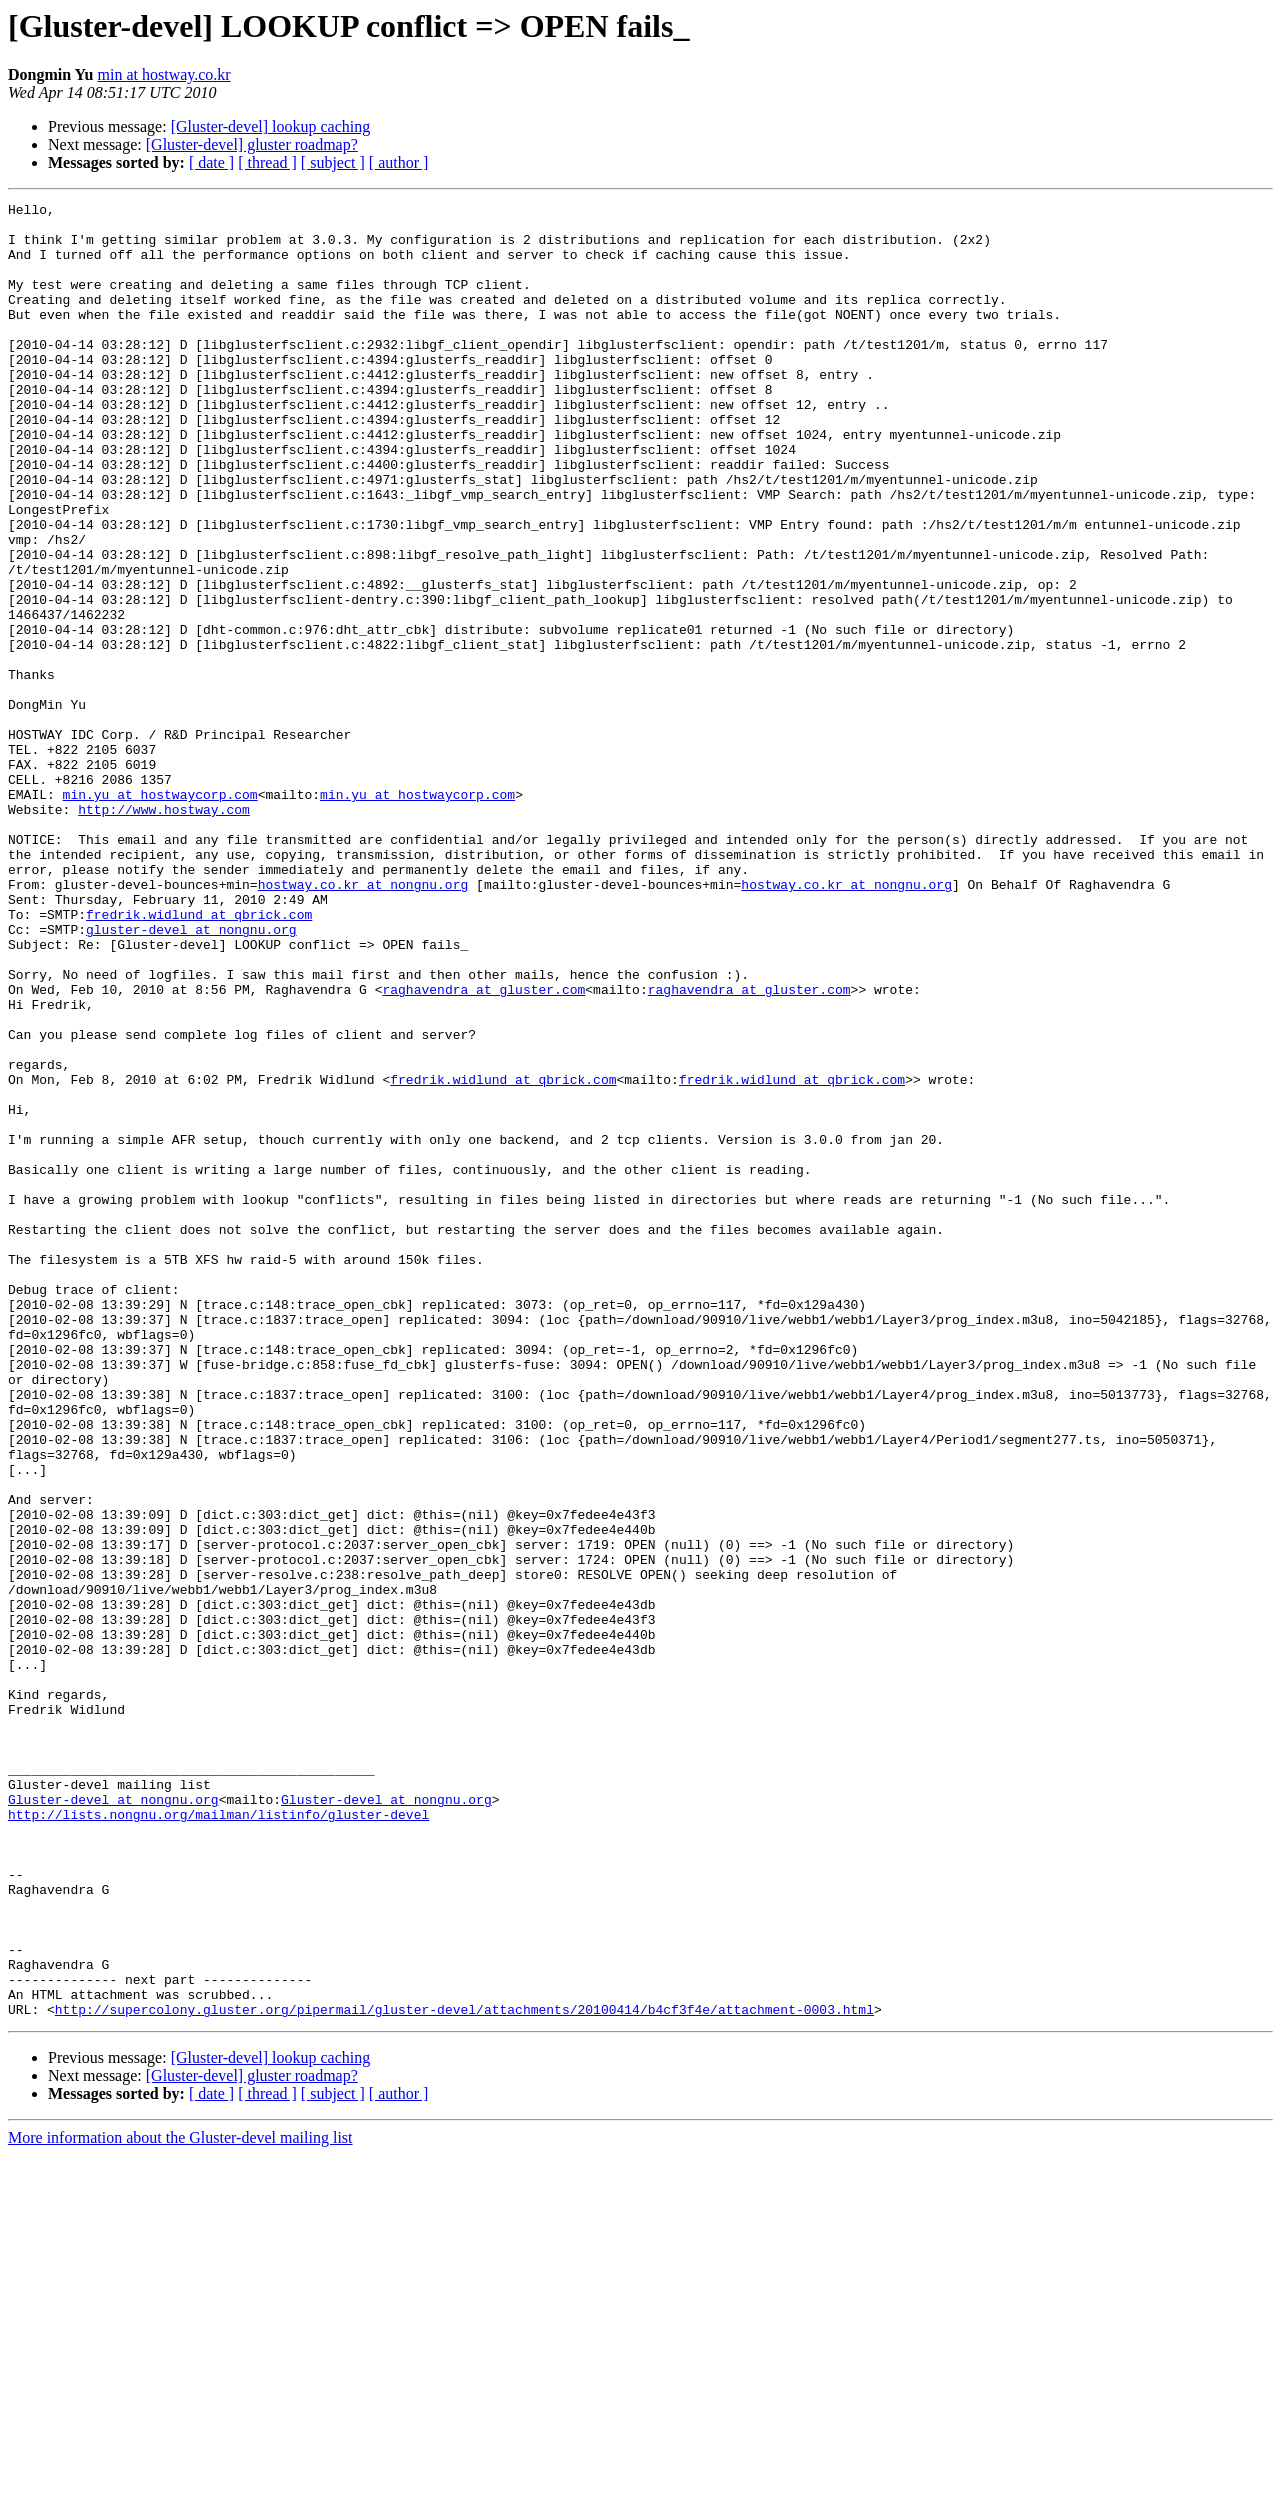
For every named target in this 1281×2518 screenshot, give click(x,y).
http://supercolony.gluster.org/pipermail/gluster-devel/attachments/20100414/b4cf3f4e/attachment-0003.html (464, 2372)
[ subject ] (333, 162)
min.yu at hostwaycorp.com (160, 914)
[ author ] (399, 162)
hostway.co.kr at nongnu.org (363, 1022)
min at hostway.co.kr (164, 74)
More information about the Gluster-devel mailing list (180, 2500)
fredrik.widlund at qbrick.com (199, 1058)
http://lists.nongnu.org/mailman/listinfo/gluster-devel (218, 2138)
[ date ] (211, 162)
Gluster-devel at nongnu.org (113, 2120)
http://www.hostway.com (164, 932)
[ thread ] (267, 162)
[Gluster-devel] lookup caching (271, 126)
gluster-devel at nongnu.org (191, 1076)
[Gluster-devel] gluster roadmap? (252, 144)
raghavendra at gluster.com (483, 1148)
